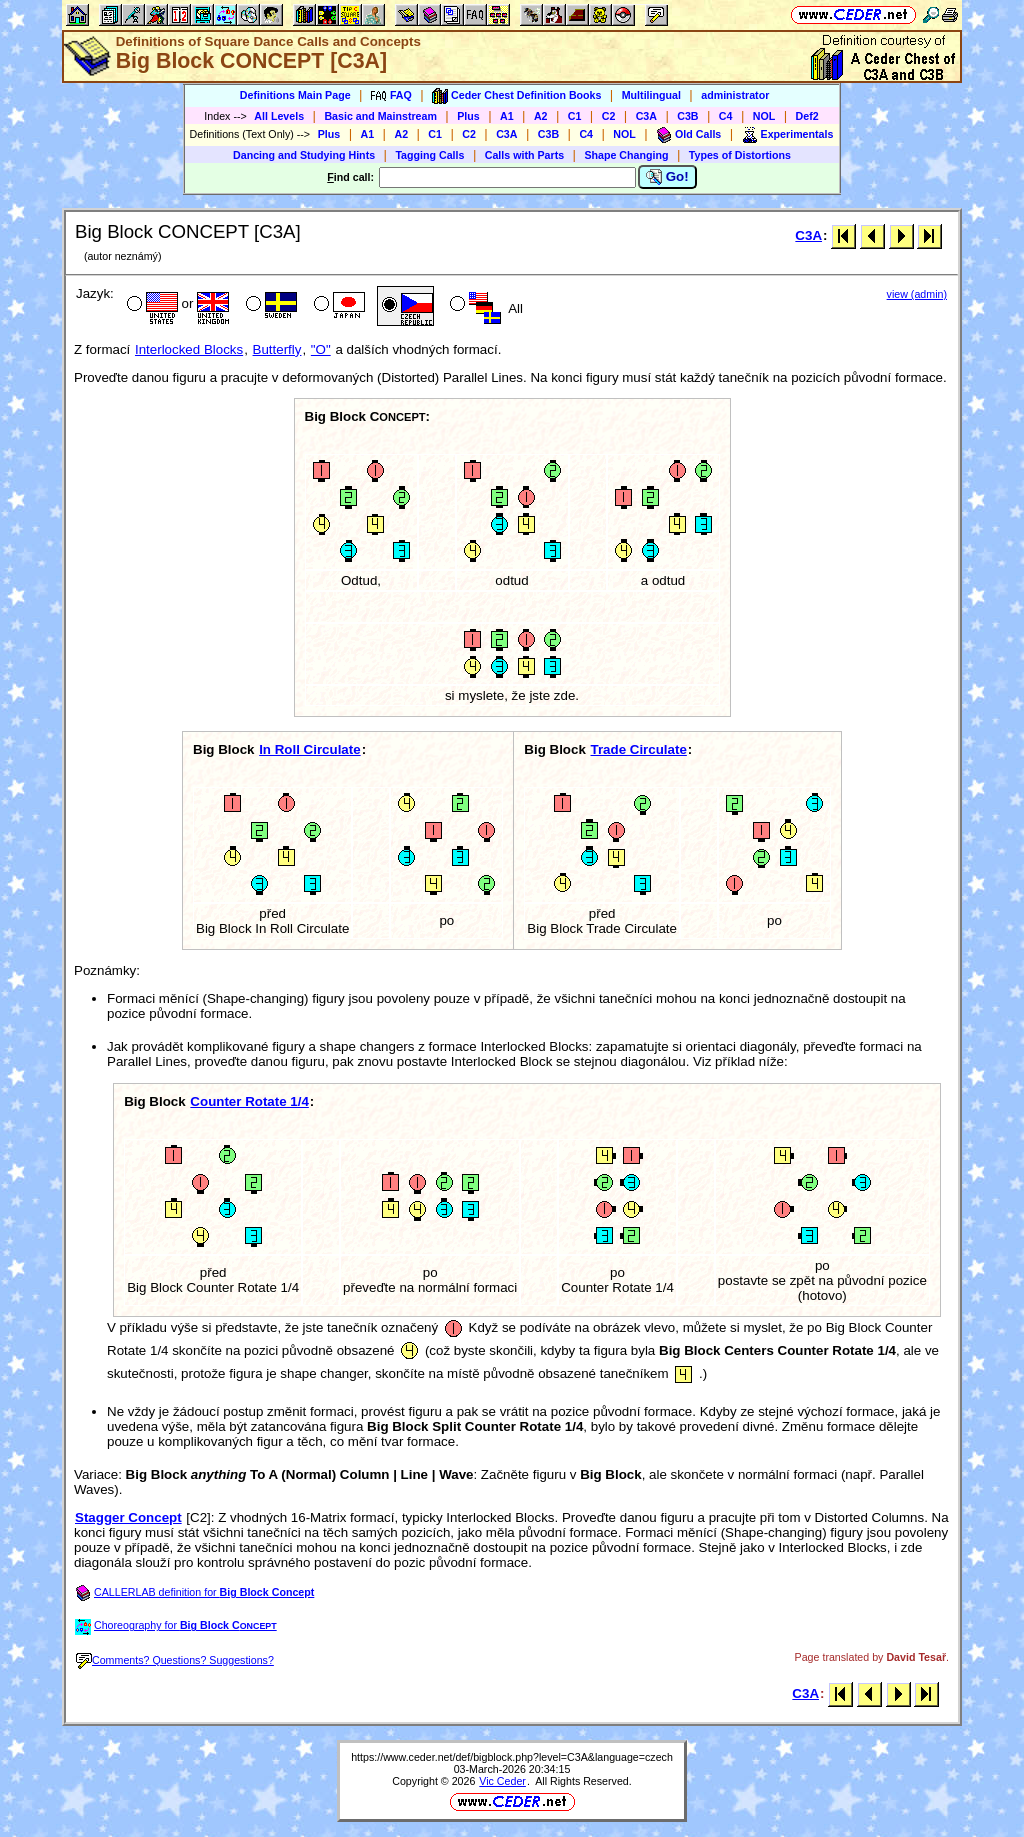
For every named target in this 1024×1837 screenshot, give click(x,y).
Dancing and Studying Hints (304, 155)
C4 (726, 116)
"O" (321, 349)
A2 (541, 116)
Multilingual (651, 95)
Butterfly (277, 349)
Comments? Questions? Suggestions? (175, 1660)
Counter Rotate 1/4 (249, 1101)
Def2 (807, 116)
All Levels (279, 116)
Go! (667, 177)
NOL (764, 116)
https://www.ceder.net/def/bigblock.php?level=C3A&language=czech (512, 1757)
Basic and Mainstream (380, 116)
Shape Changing (626, 155)
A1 (507, 116)
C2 (609, 116)
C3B (687, 116)
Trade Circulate (639, 749)
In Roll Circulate (309, 749)
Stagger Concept (128, 1517)
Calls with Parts (524, 155)
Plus (468, 116)
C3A (646, 116)
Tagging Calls (429, 155)
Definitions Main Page (295, 95)
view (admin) (917, 294)
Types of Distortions (740, 155)
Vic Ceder (502, 1781)
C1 (575, 116)
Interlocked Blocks (189, 349)
